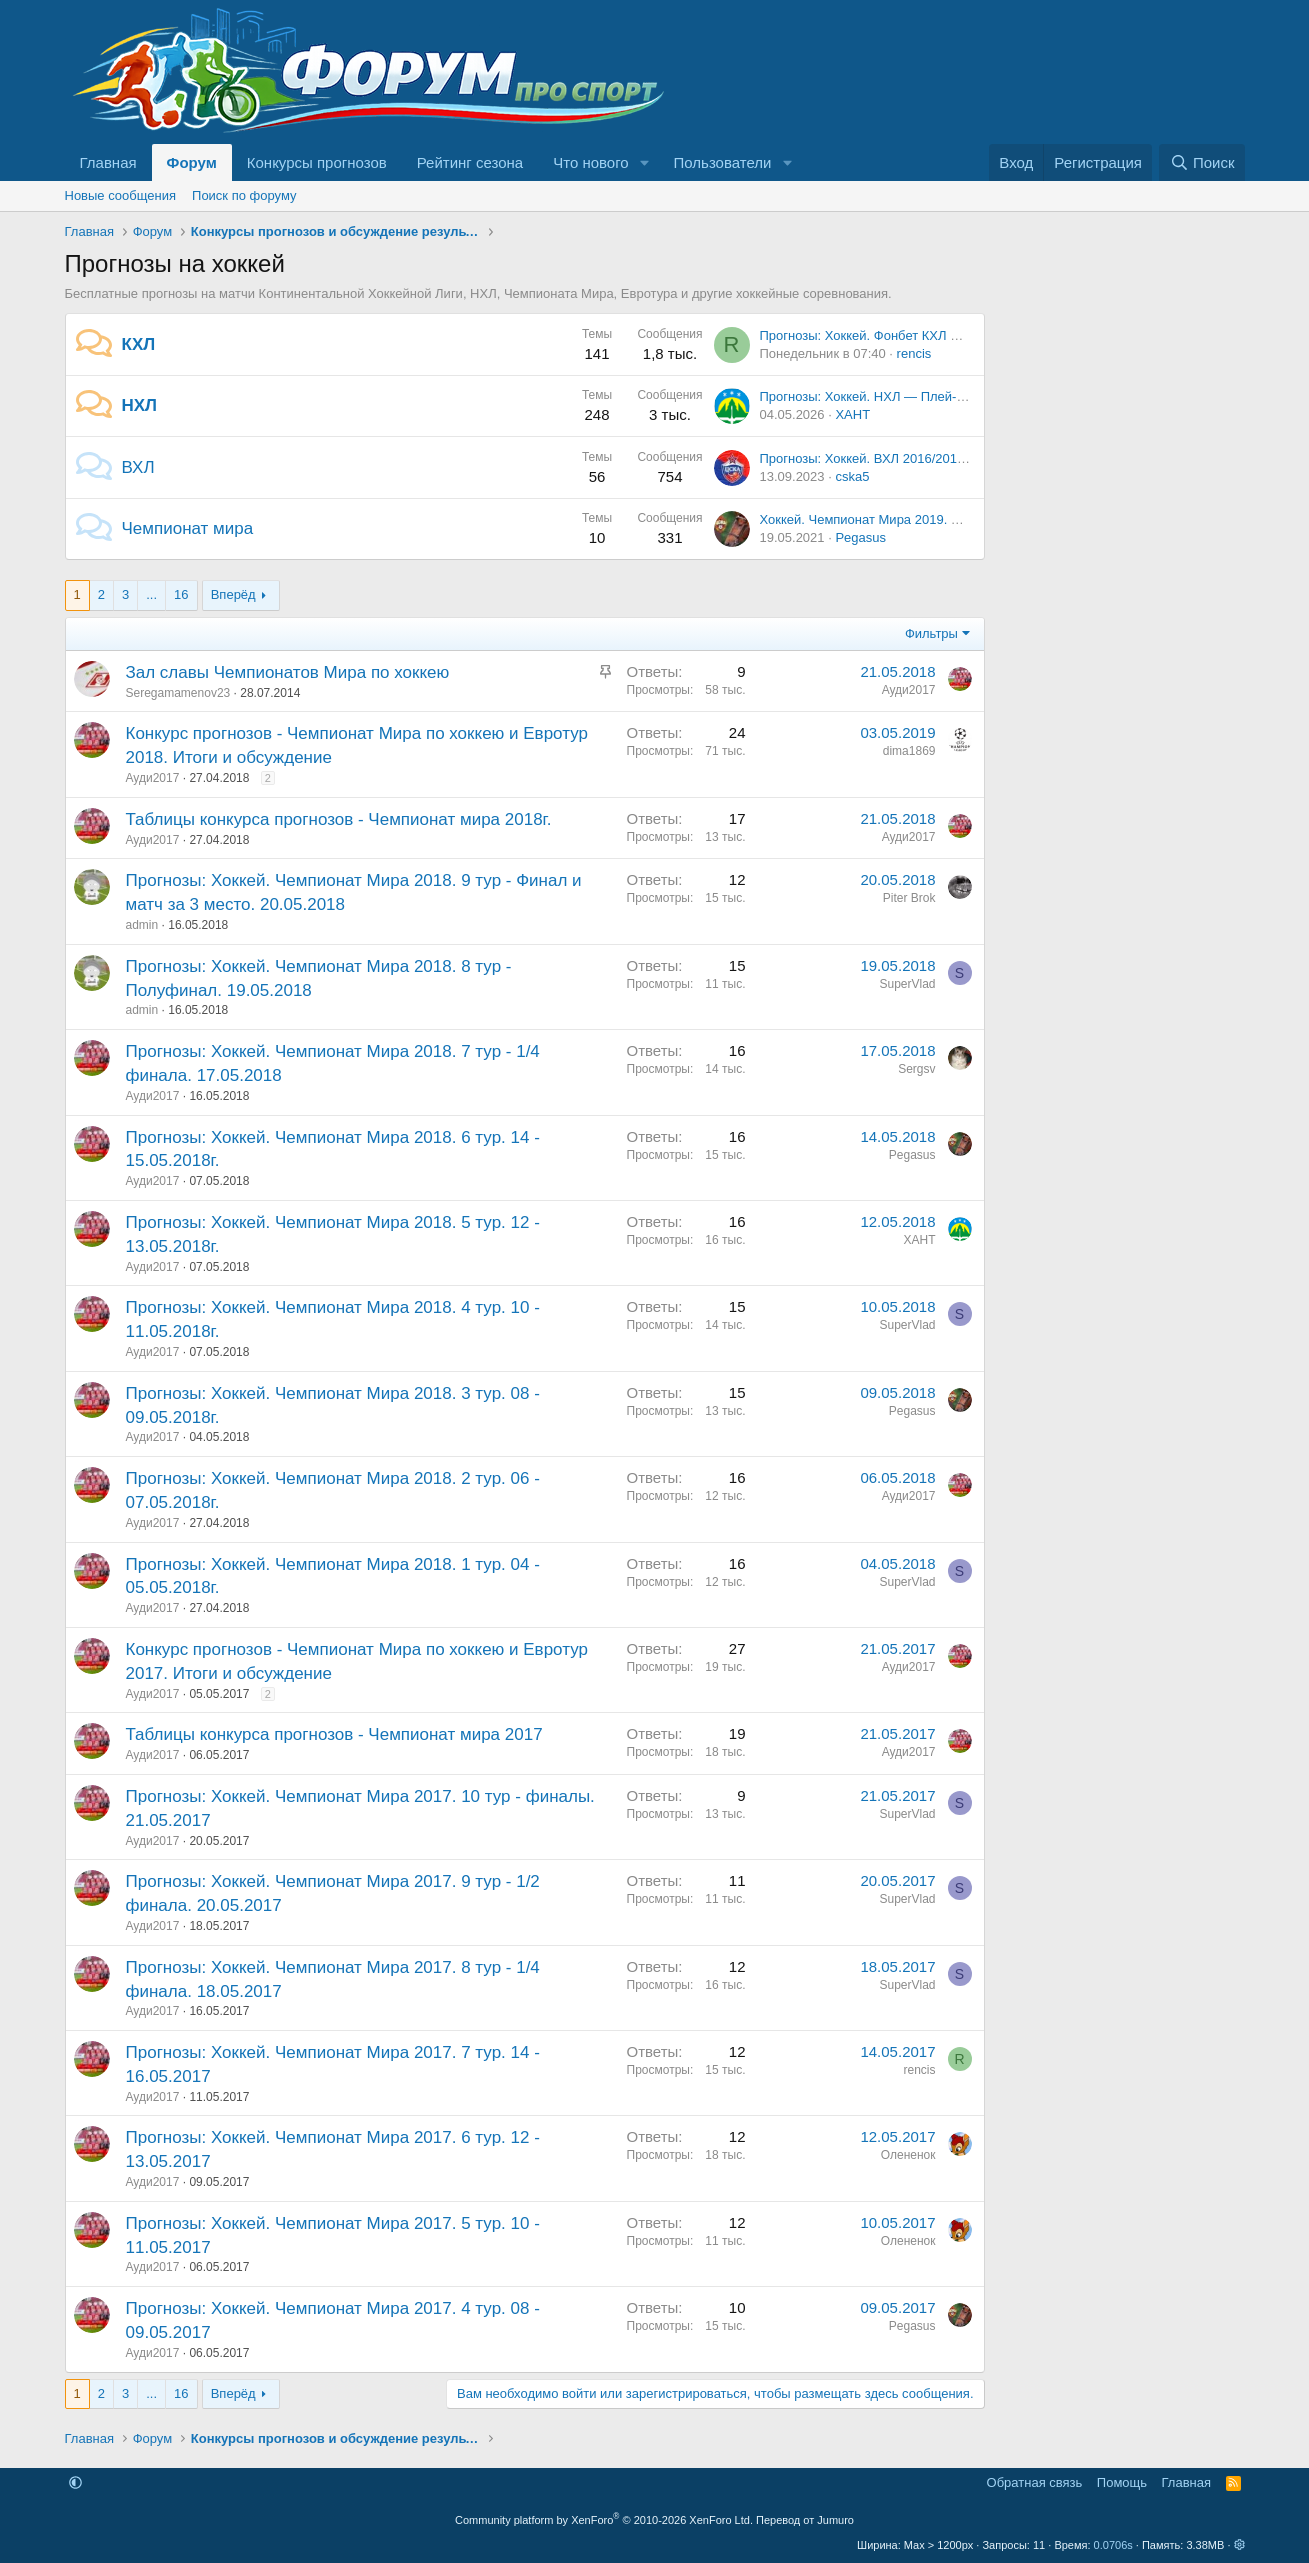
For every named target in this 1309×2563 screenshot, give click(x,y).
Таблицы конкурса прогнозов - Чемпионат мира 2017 (334, 1734)
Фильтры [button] (931, 633)
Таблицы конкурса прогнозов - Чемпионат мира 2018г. (339, 819)
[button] (645, 162)
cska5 (852, 476)
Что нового (590, 162)
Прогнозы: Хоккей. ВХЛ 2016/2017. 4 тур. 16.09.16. (912, 458)
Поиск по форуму (244, 195)
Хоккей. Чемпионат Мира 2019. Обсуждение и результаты (934, 519)
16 (181, 594)
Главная (108, 162)
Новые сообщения (121, 195)
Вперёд (233, 594)
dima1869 (909, 751)
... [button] (151, 594)
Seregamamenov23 (178, 693)
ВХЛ (138, 467)
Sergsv (916, 1069)
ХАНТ (852, 414)
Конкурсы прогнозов (317, 162)
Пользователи (723, 162)
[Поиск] (1201, 162)
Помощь (1122, 2482)
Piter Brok (909, 898)
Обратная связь (1035, 2482)
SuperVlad (907, 984)
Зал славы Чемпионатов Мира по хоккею (288, 672)
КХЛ (139, 344)
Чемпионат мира (188, 528)
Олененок (908, 2155)
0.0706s (1113, 2545)
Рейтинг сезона (470, 162)
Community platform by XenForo (604, 2520)
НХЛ (140, 405)
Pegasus (860, 537)
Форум (192, 162)
